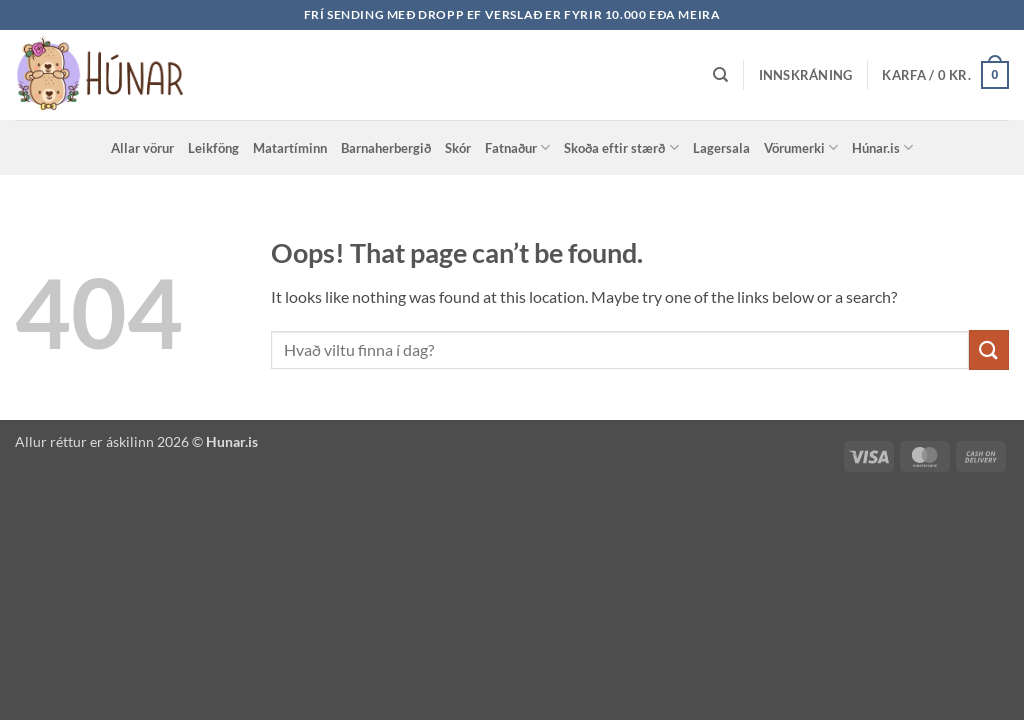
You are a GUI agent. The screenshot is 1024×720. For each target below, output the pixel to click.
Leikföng (213, 148)
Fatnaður (517, 147)
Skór (458, 148)
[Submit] (989, 349)
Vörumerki (801, 147)
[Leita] (720, 75)
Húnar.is (882, 147)
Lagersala (721, 148)
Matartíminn (290, 148)
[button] (806, 75)
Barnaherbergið (386, 148)
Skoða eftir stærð (621, 147)
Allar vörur (142, 148)
